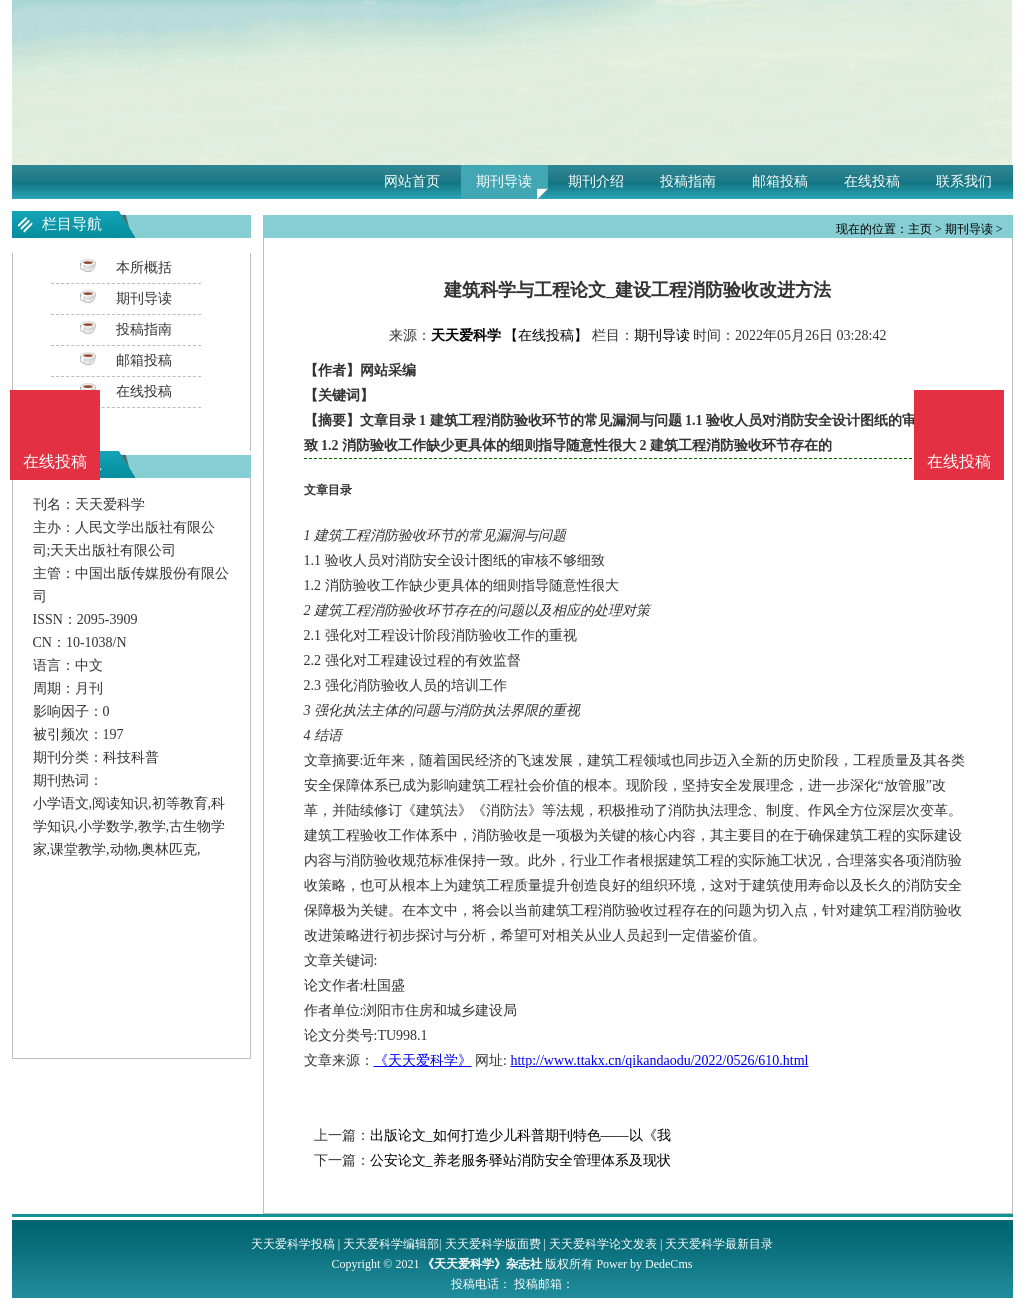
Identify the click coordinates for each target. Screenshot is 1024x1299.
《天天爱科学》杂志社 (482, 1264)
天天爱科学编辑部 (391, 1244)
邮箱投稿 (780, 181)
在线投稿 (872, 181)
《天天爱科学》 (423, 1060)
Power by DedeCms (644, 1264)
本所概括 (144, 267)
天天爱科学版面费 (493, 1244)
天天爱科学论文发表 (603, 1244)
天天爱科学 (466, 335)
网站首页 (412, 181)
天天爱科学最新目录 (719, 1244)
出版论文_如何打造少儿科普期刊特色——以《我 (520, 1135)
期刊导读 (504, 181)
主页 (920, 229)
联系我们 (964, 181)
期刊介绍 (596, 181)
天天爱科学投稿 (293, 1244)
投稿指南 (688, 181)
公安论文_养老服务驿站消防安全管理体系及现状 (520, 1160)
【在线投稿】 (546, 335)
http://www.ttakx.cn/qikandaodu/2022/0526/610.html (659, 1060)
